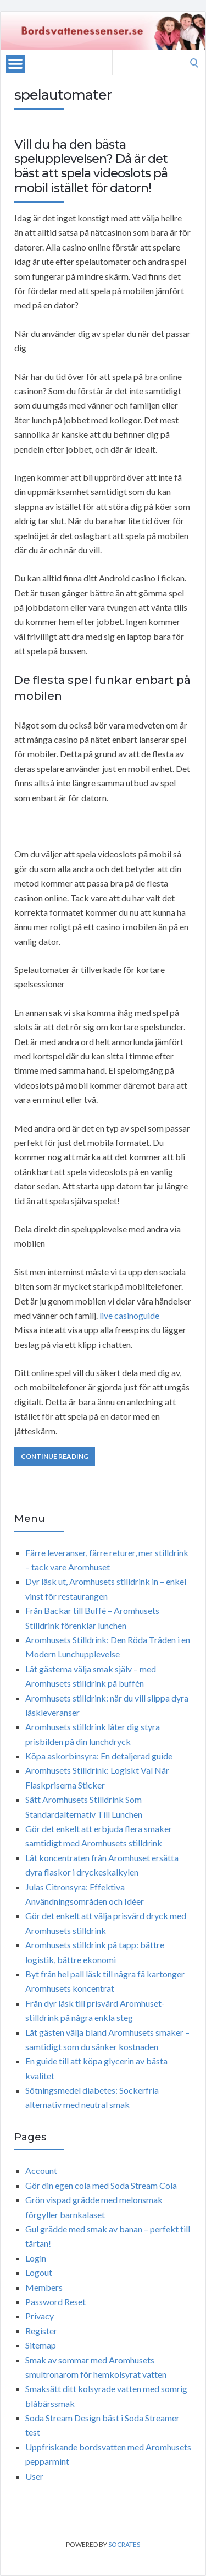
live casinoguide (129, 1315)
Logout (38, 2272)
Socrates (124, 2544)
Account (41, 2170)
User (34, 2476)
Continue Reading (54, 1456)
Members (44, 2287)
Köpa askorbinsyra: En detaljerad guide (98, 1756)
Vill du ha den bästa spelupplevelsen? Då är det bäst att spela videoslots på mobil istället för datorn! (91, 166)
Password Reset (55, 2301)
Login (35, 2258)
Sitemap (40, 2345)
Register (41, 2330)
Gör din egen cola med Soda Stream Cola (101, 2185)
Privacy (39, 2316)
